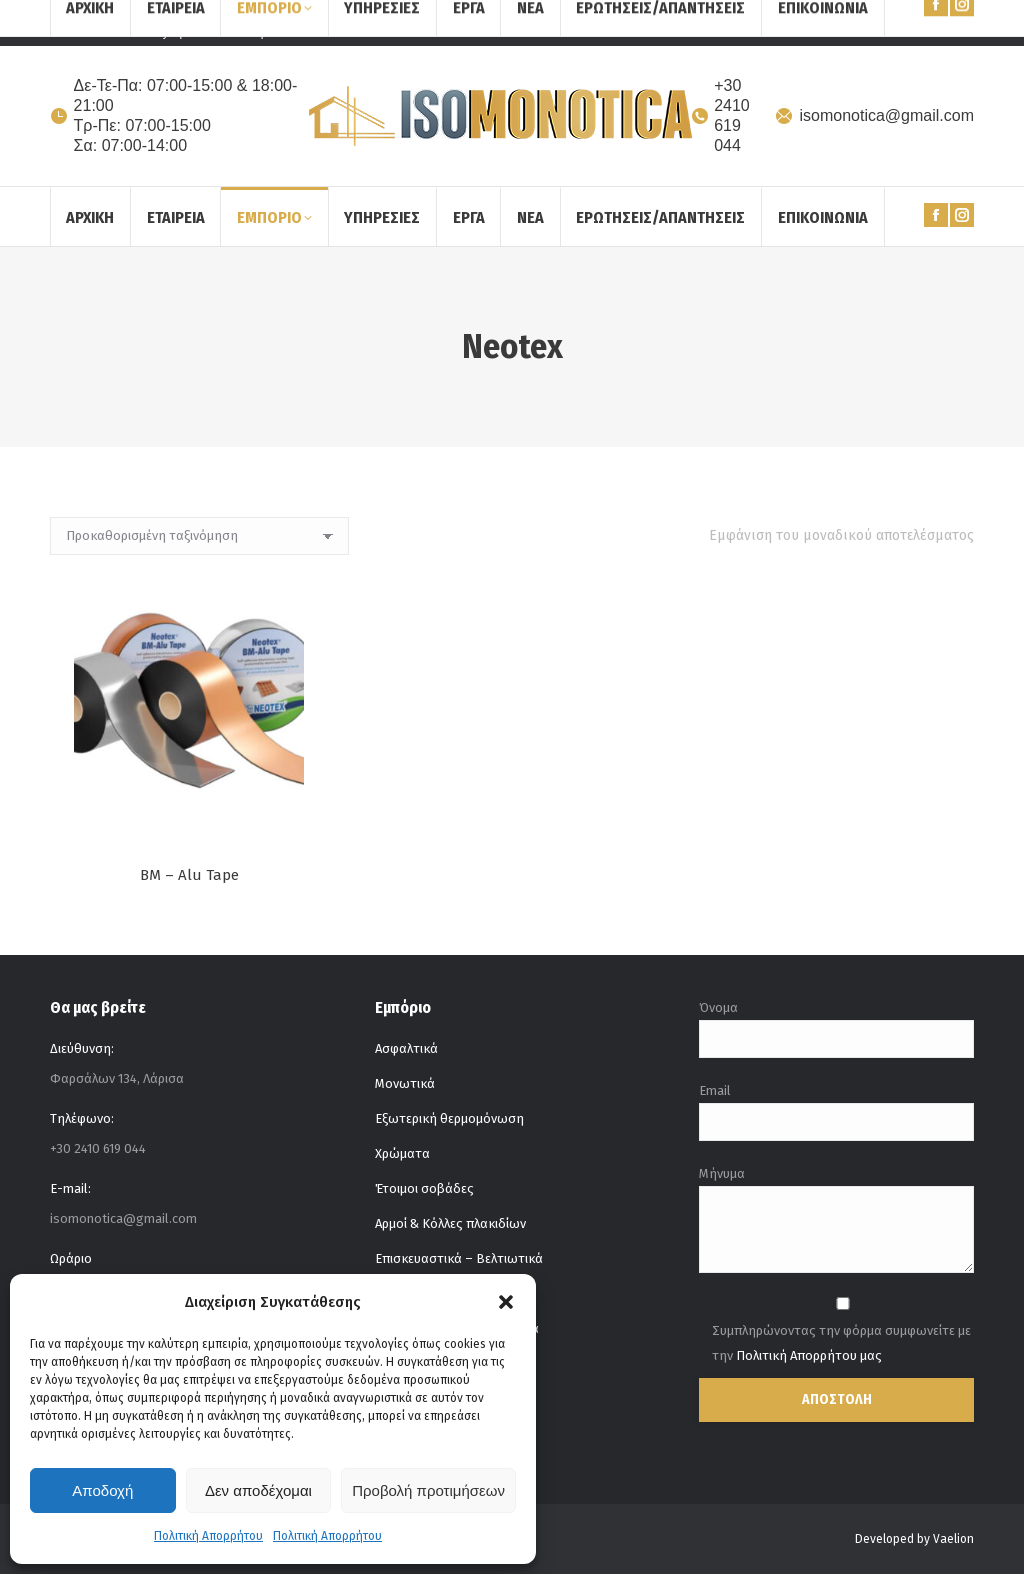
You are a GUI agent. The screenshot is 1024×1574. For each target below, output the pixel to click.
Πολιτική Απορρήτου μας (809, 1355)
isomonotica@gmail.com (874, 115)
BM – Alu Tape (189, 875)
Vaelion (953, 1539)
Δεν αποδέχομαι (258, 1490)
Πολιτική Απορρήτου (208, 1536)
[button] (506, 1302)
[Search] (924, 23)
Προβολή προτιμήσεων (428, 1490)
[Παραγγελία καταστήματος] (199, 536)
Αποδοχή (102, 1490)
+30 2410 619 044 (720, 115)
